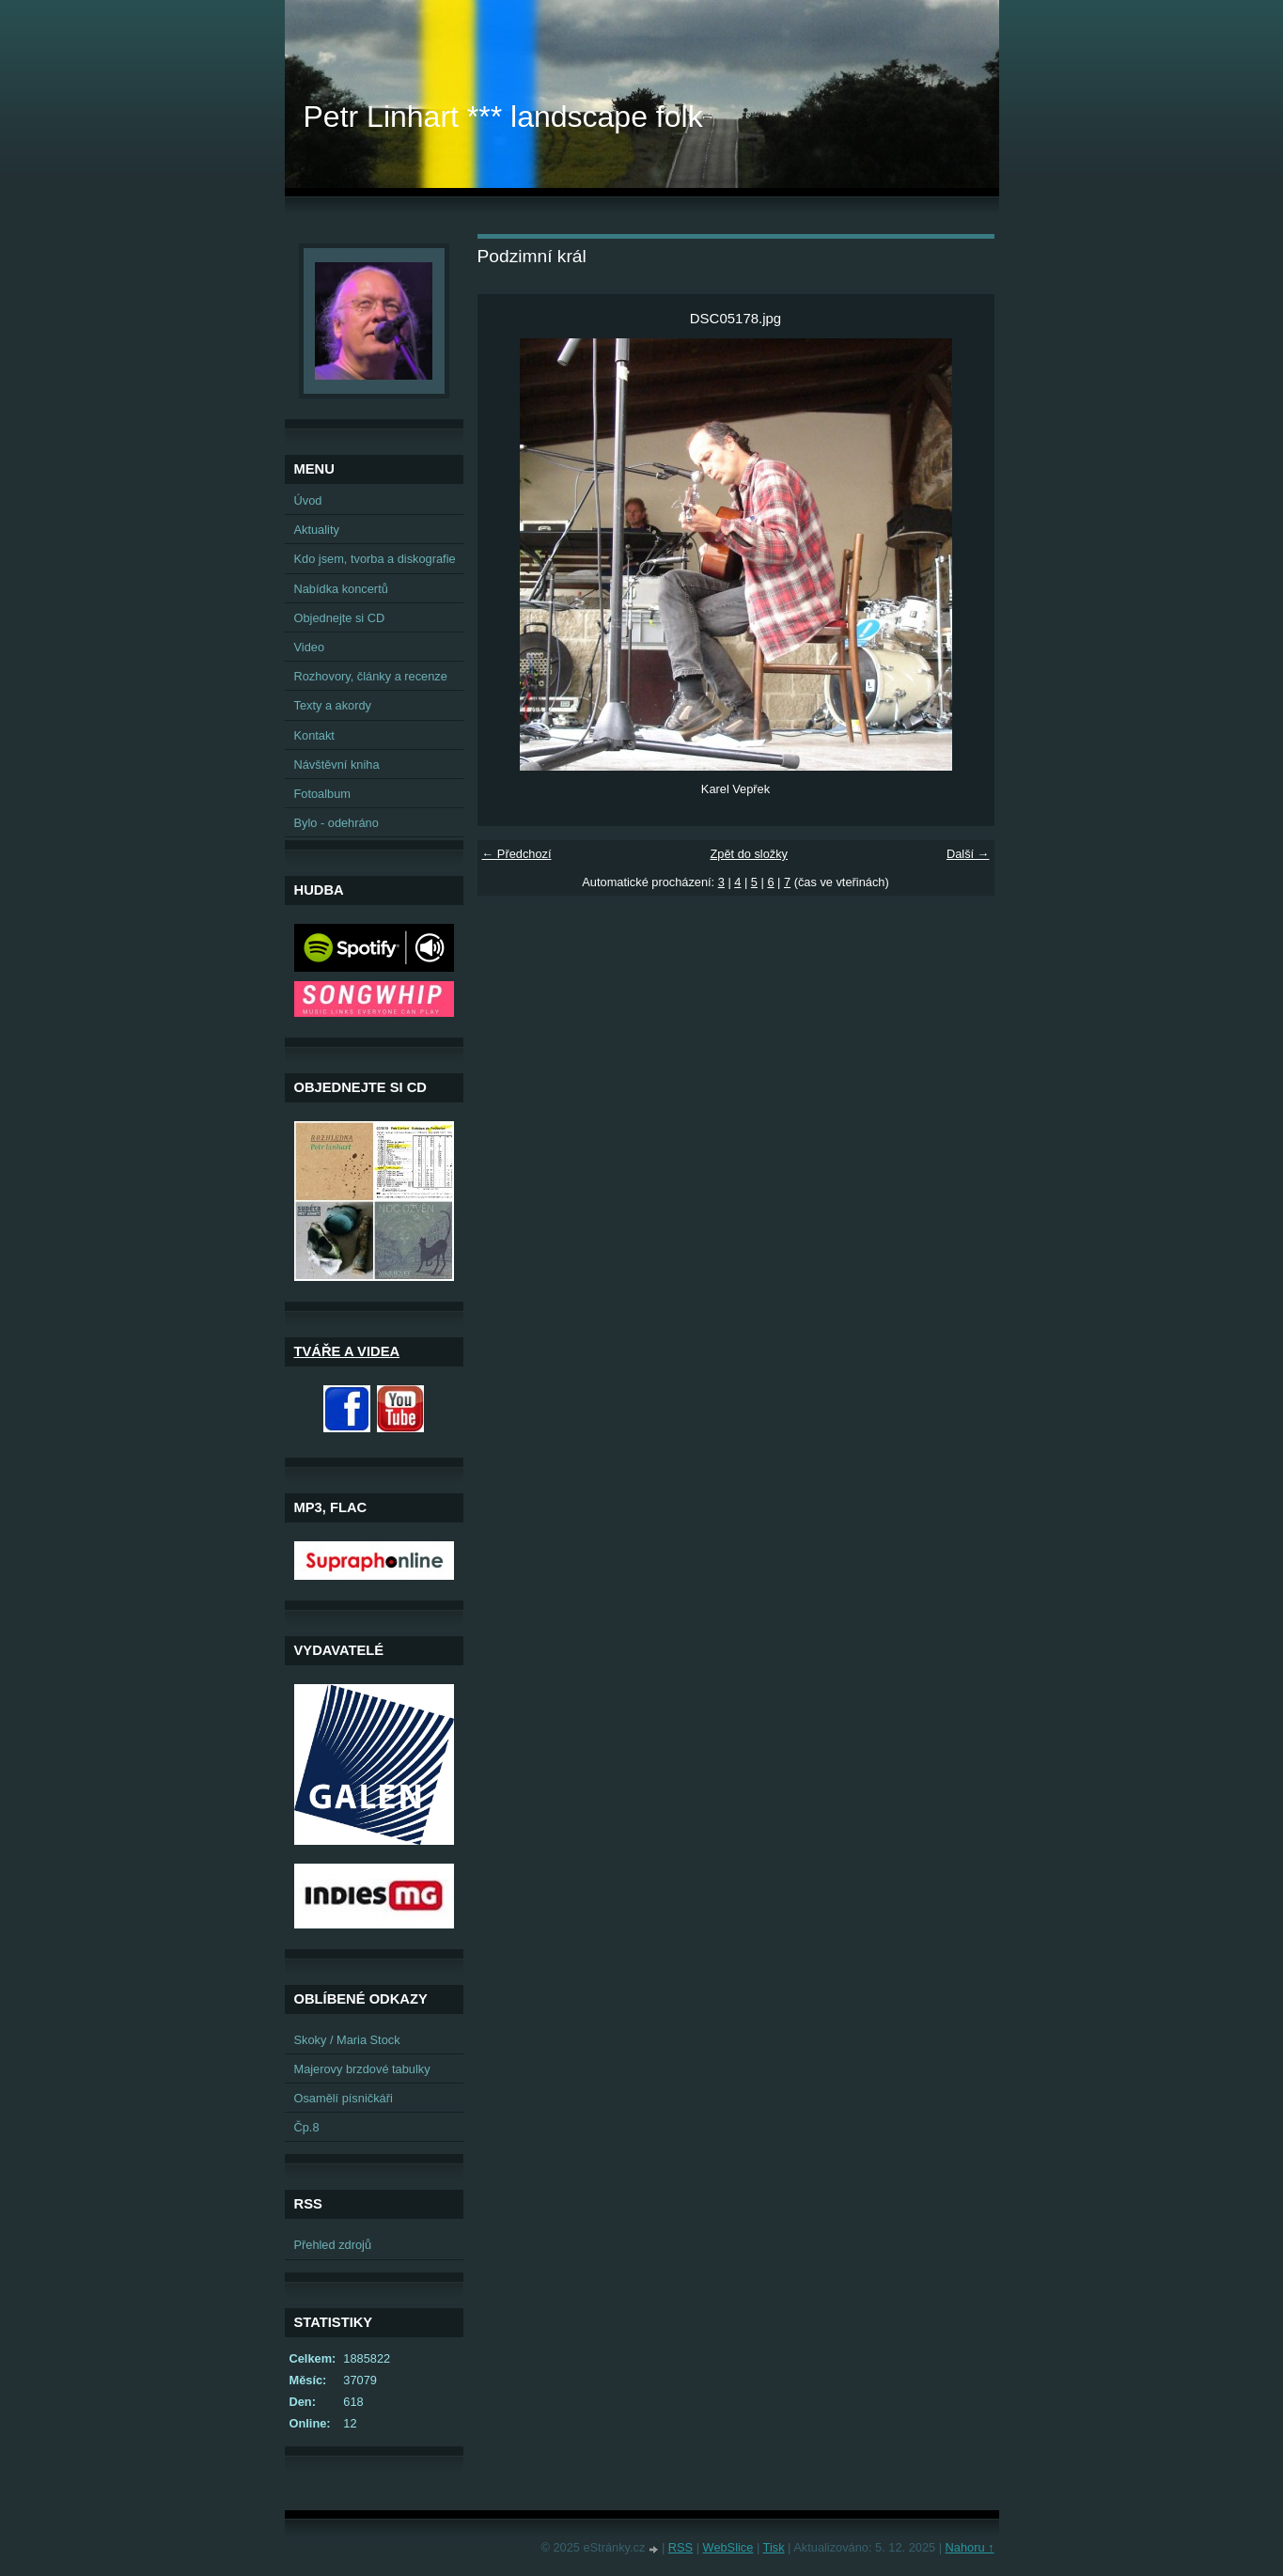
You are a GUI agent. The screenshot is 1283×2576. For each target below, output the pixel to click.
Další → (968, 854)
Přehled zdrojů (333, 2245)
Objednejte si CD (339, 618)
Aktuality (316, 530)
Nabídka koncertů (341, 589)
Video (309, 647)
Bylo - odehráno (336, 823)
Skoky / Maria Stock (347, 2040)
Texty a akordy (333, 705)
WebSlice (728, 2547)
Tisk (774, 2547)
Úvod (308, 500)
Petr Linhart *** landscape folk (503, 116)
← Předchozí (517, 854)
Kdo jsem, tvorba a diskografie (375, 559)
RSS (680, 2547)
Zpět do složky (749, 854)
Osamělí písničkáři (343, 2098)
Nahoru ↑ (970, 2547)
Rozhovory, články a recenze (370, 676)
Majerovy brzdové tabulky (362, 2069)
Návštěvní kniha (337, 764)
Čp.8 (307, 2127)
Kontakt (314, 735)
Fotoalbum (322, 794)
